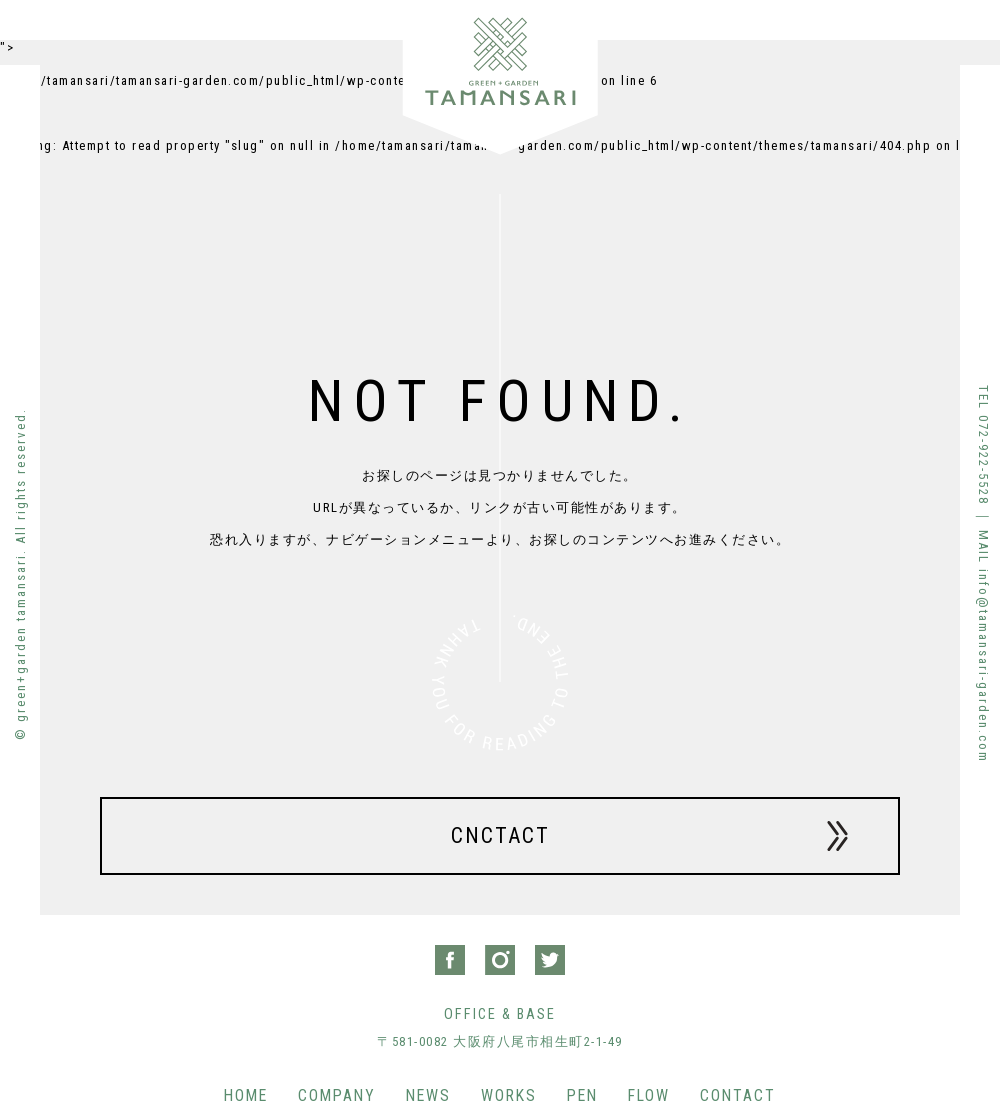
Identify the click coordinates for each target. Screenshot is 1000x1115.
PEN (582, 1095)
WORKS (509, 1095)
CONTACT (738, 1095)
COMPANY (337, 1095)
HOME (246, 1095)
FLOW (649, 1095)
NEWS (428, 1095)
